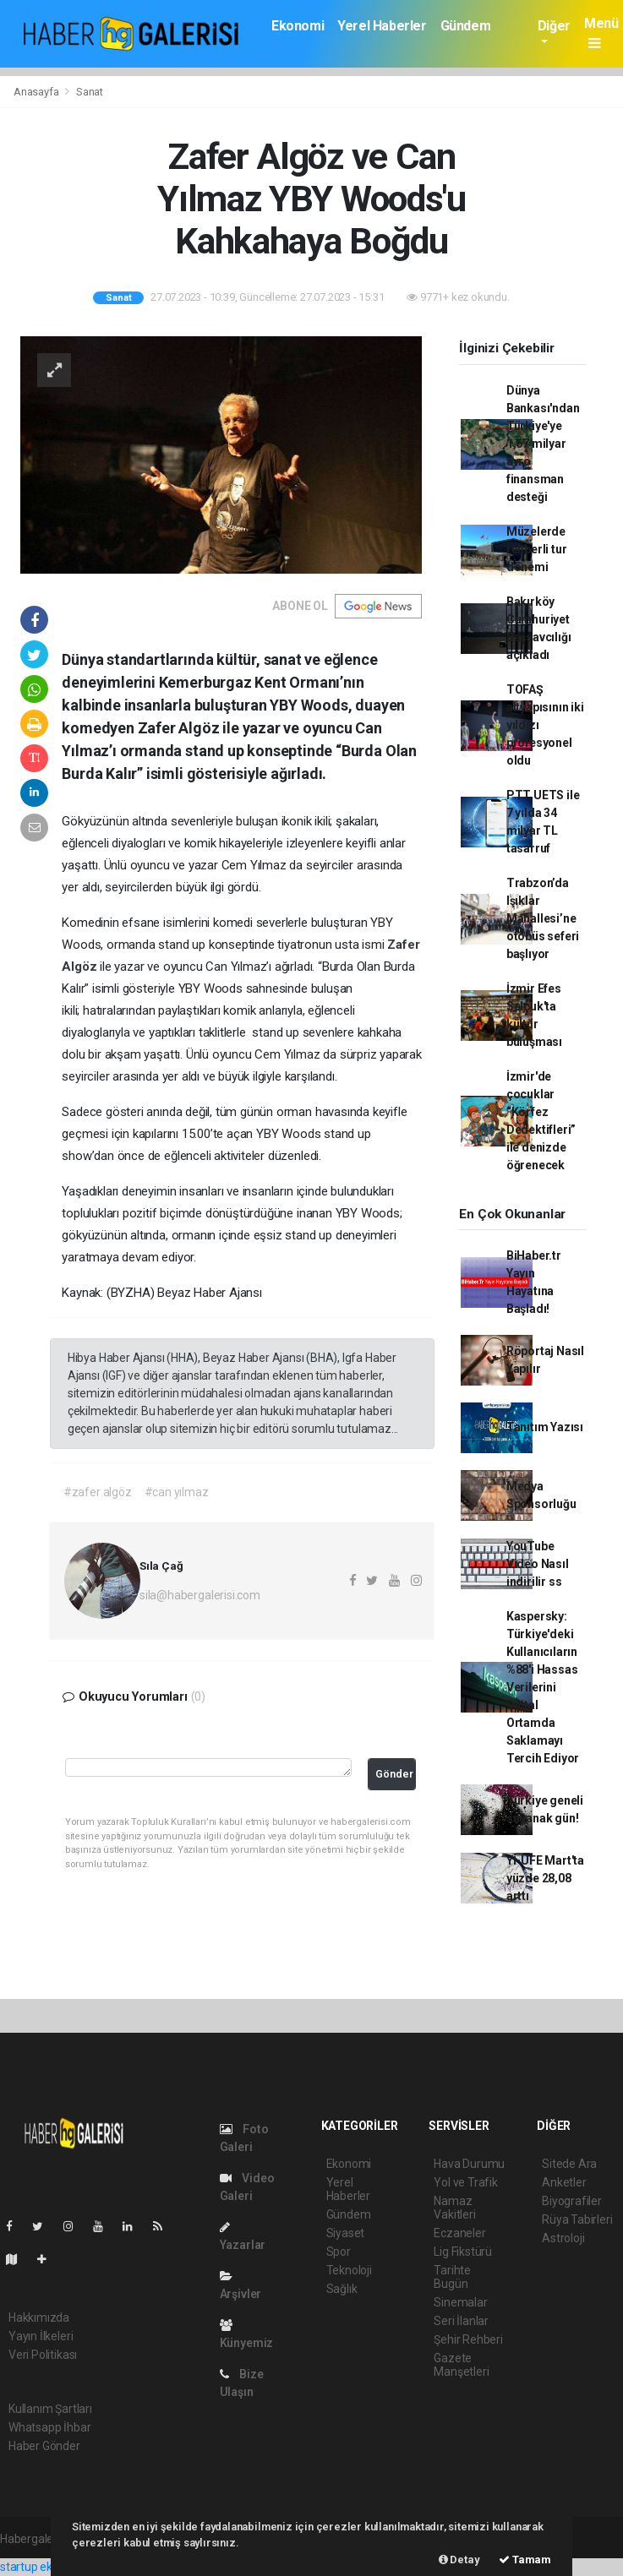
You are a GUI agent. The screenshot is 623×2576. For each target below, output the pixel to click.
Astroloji (563, 2238)
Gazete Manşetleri (461, 2364)
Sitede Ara (569, 2163)
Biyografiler (572, 2201)
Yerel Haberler (381, 26)
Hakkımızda (38, 2317)
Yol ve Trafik (466, 2182)
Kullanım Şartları (50, 2408)
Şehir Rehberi (468, 2339)
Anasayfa (37, 91)
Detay (459, 2559)
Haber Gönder (44, 2446)
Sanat (89, 91)
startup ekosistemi (48, 2566)
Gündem (465, 26)
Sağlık (342, 2289)
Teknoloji (349, 2270)
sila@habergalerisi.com (199, 1595)
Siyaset (345, 2233)
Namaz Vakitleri (454, 2207)
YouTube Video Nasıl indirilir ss (537, 1563)
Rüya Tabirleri (577, 2219)
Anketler (564, 2182)
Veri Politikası (42, 2354)
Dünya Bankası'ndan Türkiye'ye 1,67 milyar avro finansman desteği (543, 444)
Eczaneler (459, 2233)
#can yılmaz (177, 1492)
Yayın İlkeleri (40, 2336)
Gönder (394, 1773)
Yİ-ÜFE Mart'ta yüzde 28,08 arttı (545, 1878)
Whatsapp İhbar (49, 2427)
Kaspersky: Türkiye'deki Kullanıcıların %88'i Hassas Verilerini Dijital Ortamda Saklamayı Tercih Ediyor (543, 1687)
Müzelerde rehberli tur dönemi (536, 549)
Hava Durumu (469, 2163)
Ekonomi (297, 26)
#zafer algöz (97, 1492)
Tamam (525, 2559)
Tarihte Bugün (452, 2276)
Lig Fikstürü (463, 2251)
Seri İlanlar (461, 2321)
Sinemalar (460, 2302)
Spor (338, 2251)
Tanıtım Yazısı (544, 1427)
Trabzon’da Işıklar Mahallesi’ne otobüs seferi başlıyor (543, 918)
